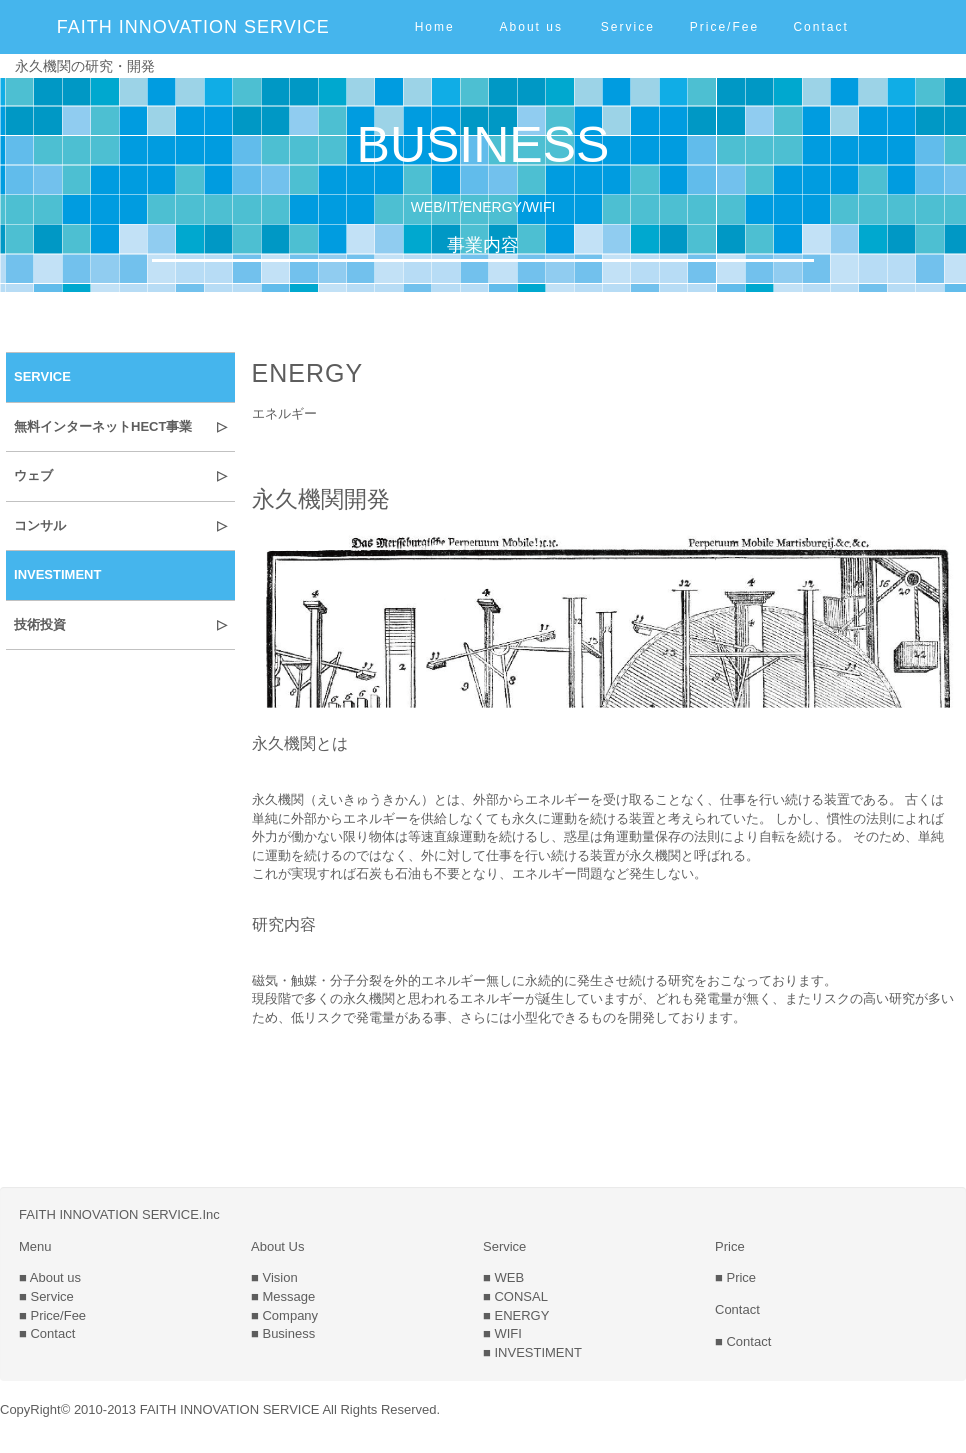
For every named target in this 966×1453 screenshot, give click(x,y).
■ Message (283, 1296)
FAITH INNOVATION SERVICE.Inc (119, 1214)
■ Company (284, 1315)
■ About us (50, 1277)
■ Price (735, 1277)
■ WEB (503, 1277)
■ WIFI (502, 1333)
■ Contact (47, 1333)
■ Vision (274, 1277)
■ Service (46, 1296)
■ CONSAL (515, 1296)
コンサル (40, 525)
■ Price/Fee (52, 1315)
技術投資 (40, 624)
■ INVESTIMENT (532, 1352)
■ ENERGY (516, 1315)
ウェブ (33, 475)
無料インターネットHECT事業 (103, 426)
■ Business (283, 1333)
